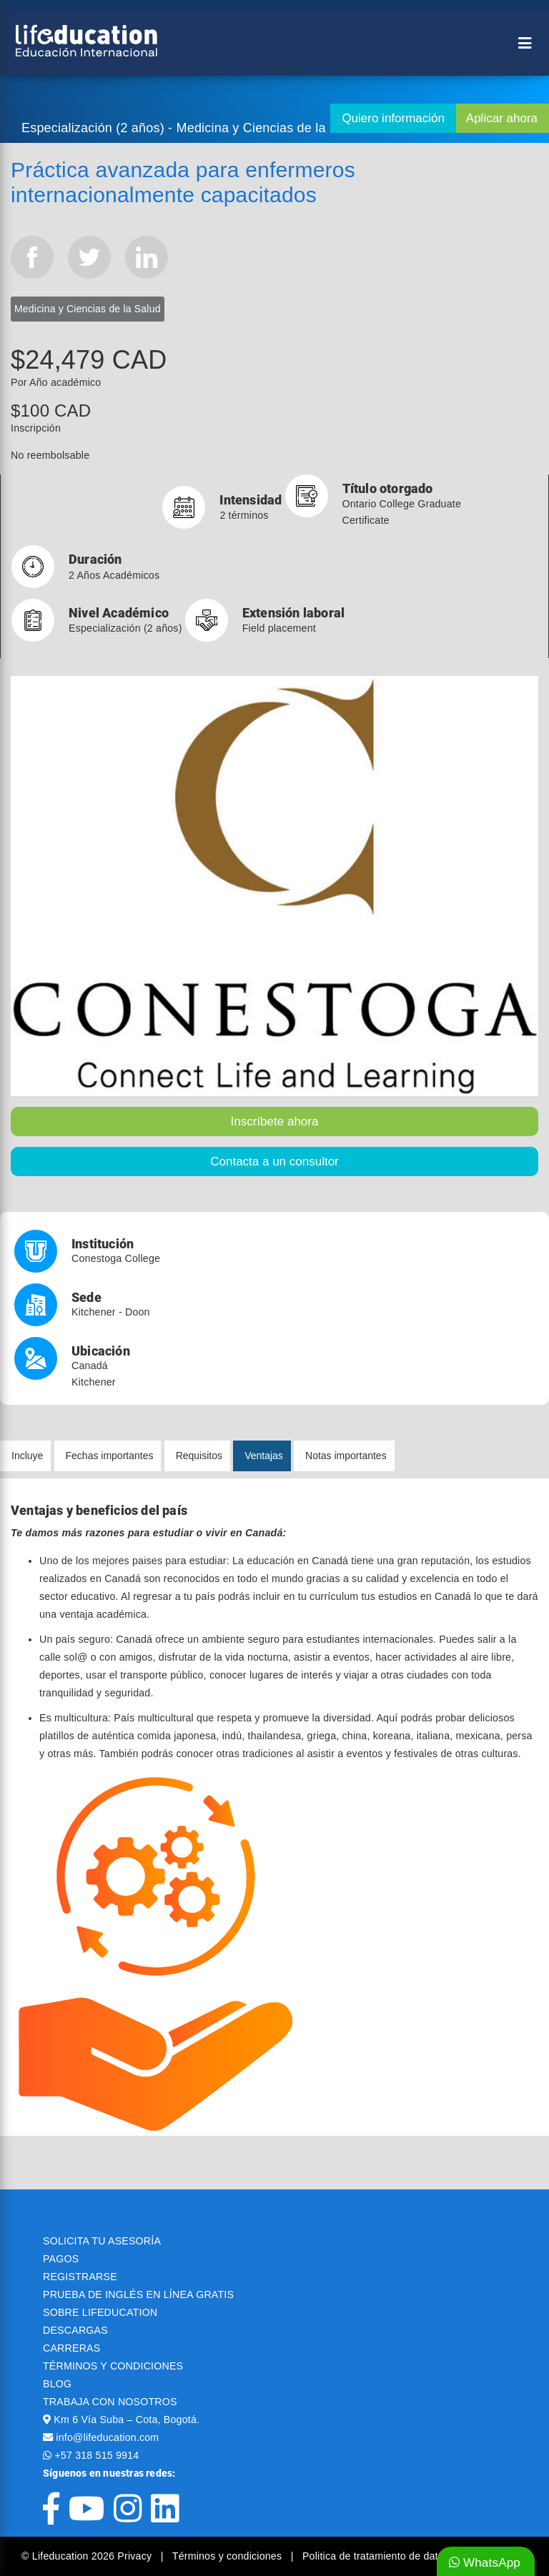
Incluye (27, 1455)
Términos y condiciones (228, 2556)
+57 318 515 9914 (96, 2455)
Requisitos (199, 1455)
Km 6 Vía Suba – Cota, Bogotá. (126, 2419)
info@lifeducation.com (107, 2437)
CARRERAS (71, 2348)
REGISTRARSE (80, 2276)
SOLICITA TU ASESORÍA (102, 2241)
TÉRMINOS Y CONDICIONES (113, 2366)
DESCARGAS (75, 2330)
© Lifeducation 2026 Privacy (87, 2556)
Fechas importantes (110, 1455)
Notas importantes (346, 1455)
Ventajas (263, 1455)
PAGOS (61, 2258)
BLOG (57, 2383)
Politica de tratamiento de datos (375, 2556)
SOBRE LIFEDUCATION (100, 2312)
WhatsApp (484, 2563)
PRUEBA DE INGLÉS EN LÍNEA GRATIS (138, 2294)
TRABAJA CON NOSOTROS (110, 2401)
